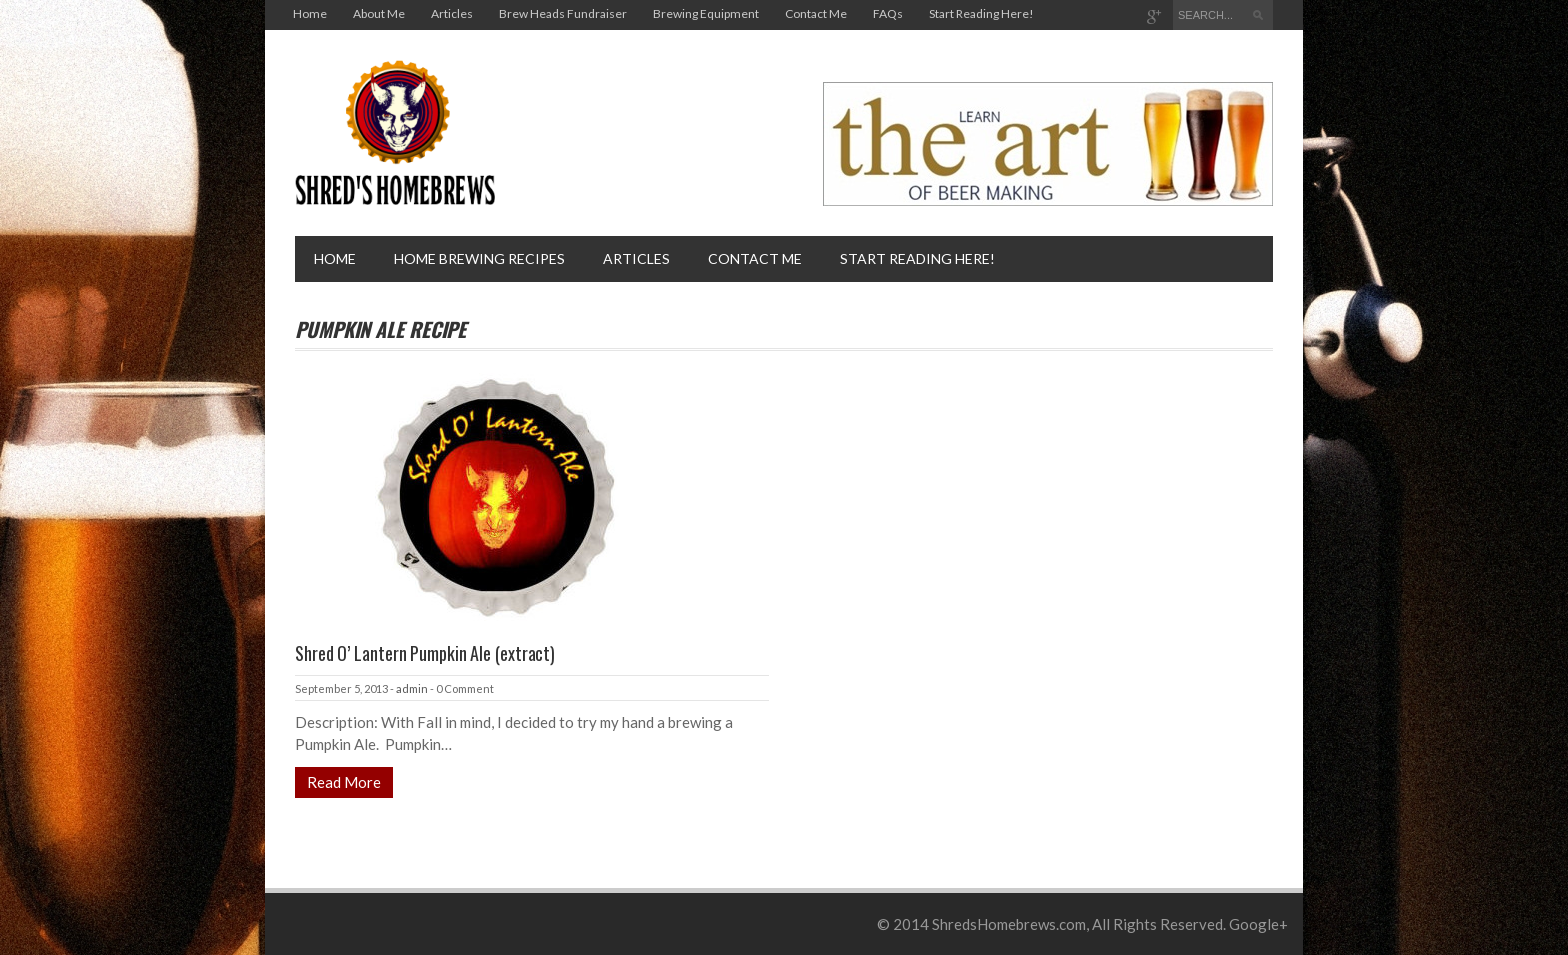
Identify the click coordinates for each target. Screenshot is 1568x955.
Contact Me (816, 13)
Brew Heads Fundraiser (563, 13)
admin (412, 688)
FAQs (888, 13)
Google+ (1258, 924)
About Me (379, 13)
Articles (452, 13)
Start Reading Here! (981, 13)
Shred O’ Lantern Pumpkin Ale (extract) (425, 653)
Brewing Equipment (706, 13)
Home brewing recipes (479, 258)
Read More (344, 782)
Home (310, 13)
